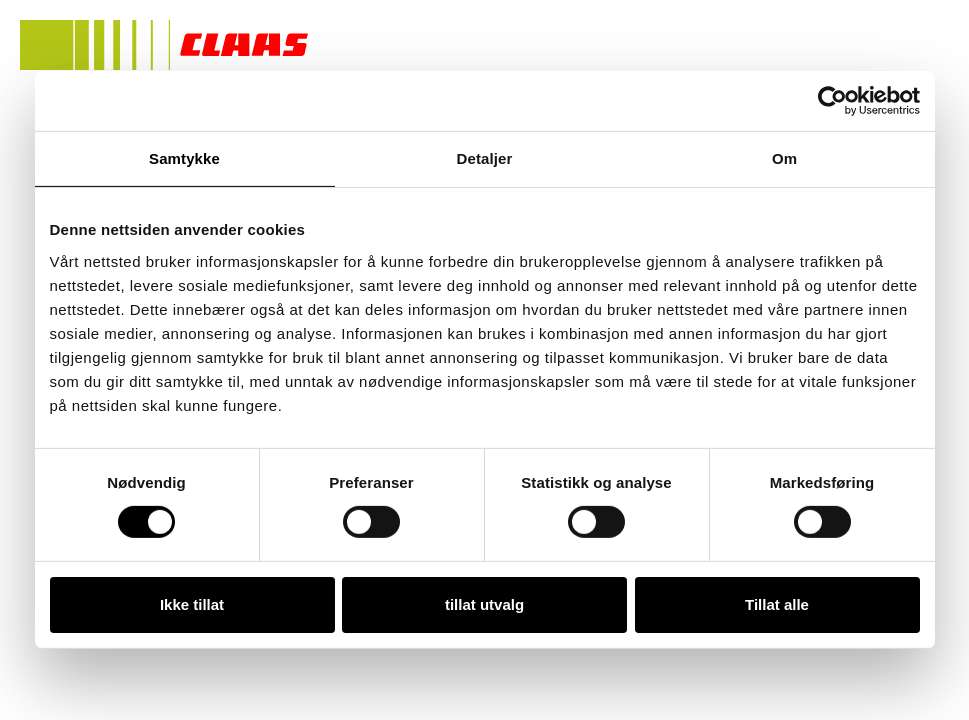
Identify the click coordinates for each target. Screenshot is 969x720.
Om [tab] (784, 158)
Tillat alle (777, 604)
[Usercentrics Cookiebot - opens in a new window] (832, 101)
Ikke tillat (192, 604)
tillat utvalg (484, 604)
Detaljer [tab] (485, 158)
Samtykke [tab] (184, 158)
